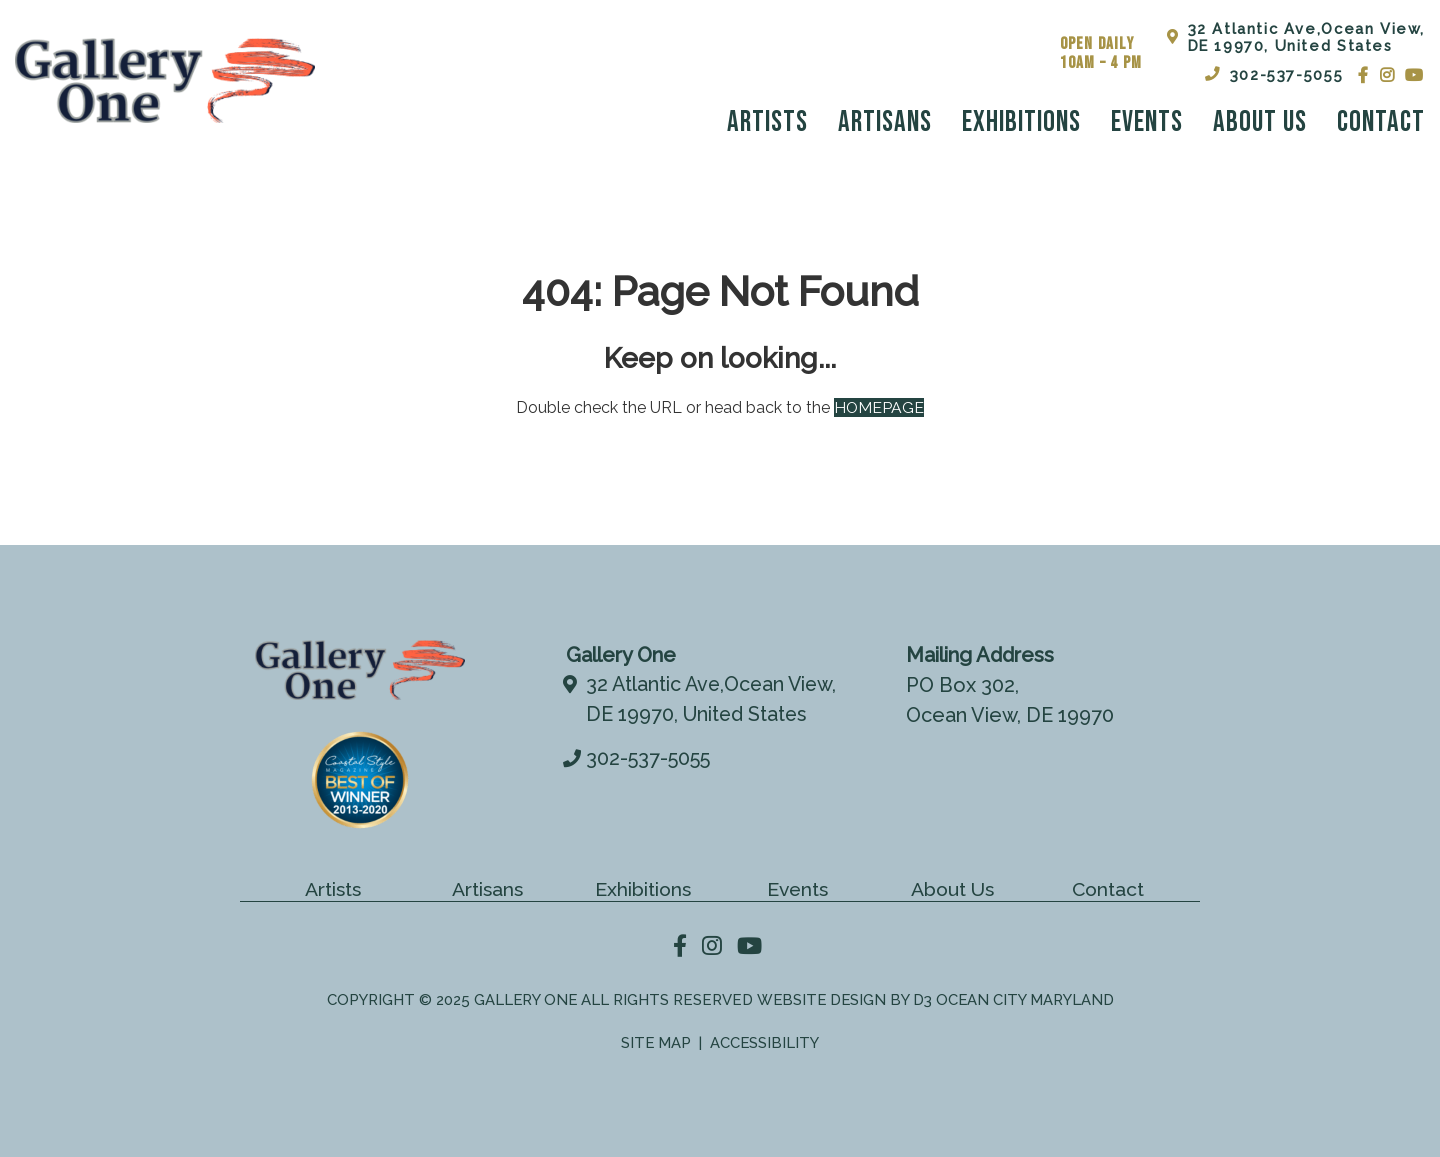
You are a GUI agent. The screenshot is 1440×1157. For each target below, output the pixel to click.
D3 (923, 999)
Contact (1381, 122)
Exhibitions (1021, 122)
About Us (1260, 122)
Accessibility (765, 1041)
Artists (767, 122)
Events (1147, 122)
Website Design (821, 999)
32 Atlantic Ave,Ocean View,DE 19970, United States (1296, 37)
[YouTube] (1415, 75)
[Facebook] (1364, 75)
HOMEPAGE (879, 407)
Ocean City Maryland (1026, 999)
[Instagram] (1388, 75)
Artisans (885, 122)
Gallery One (523, 999)
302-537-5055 (1274, 74)
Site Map (655, 1041)
